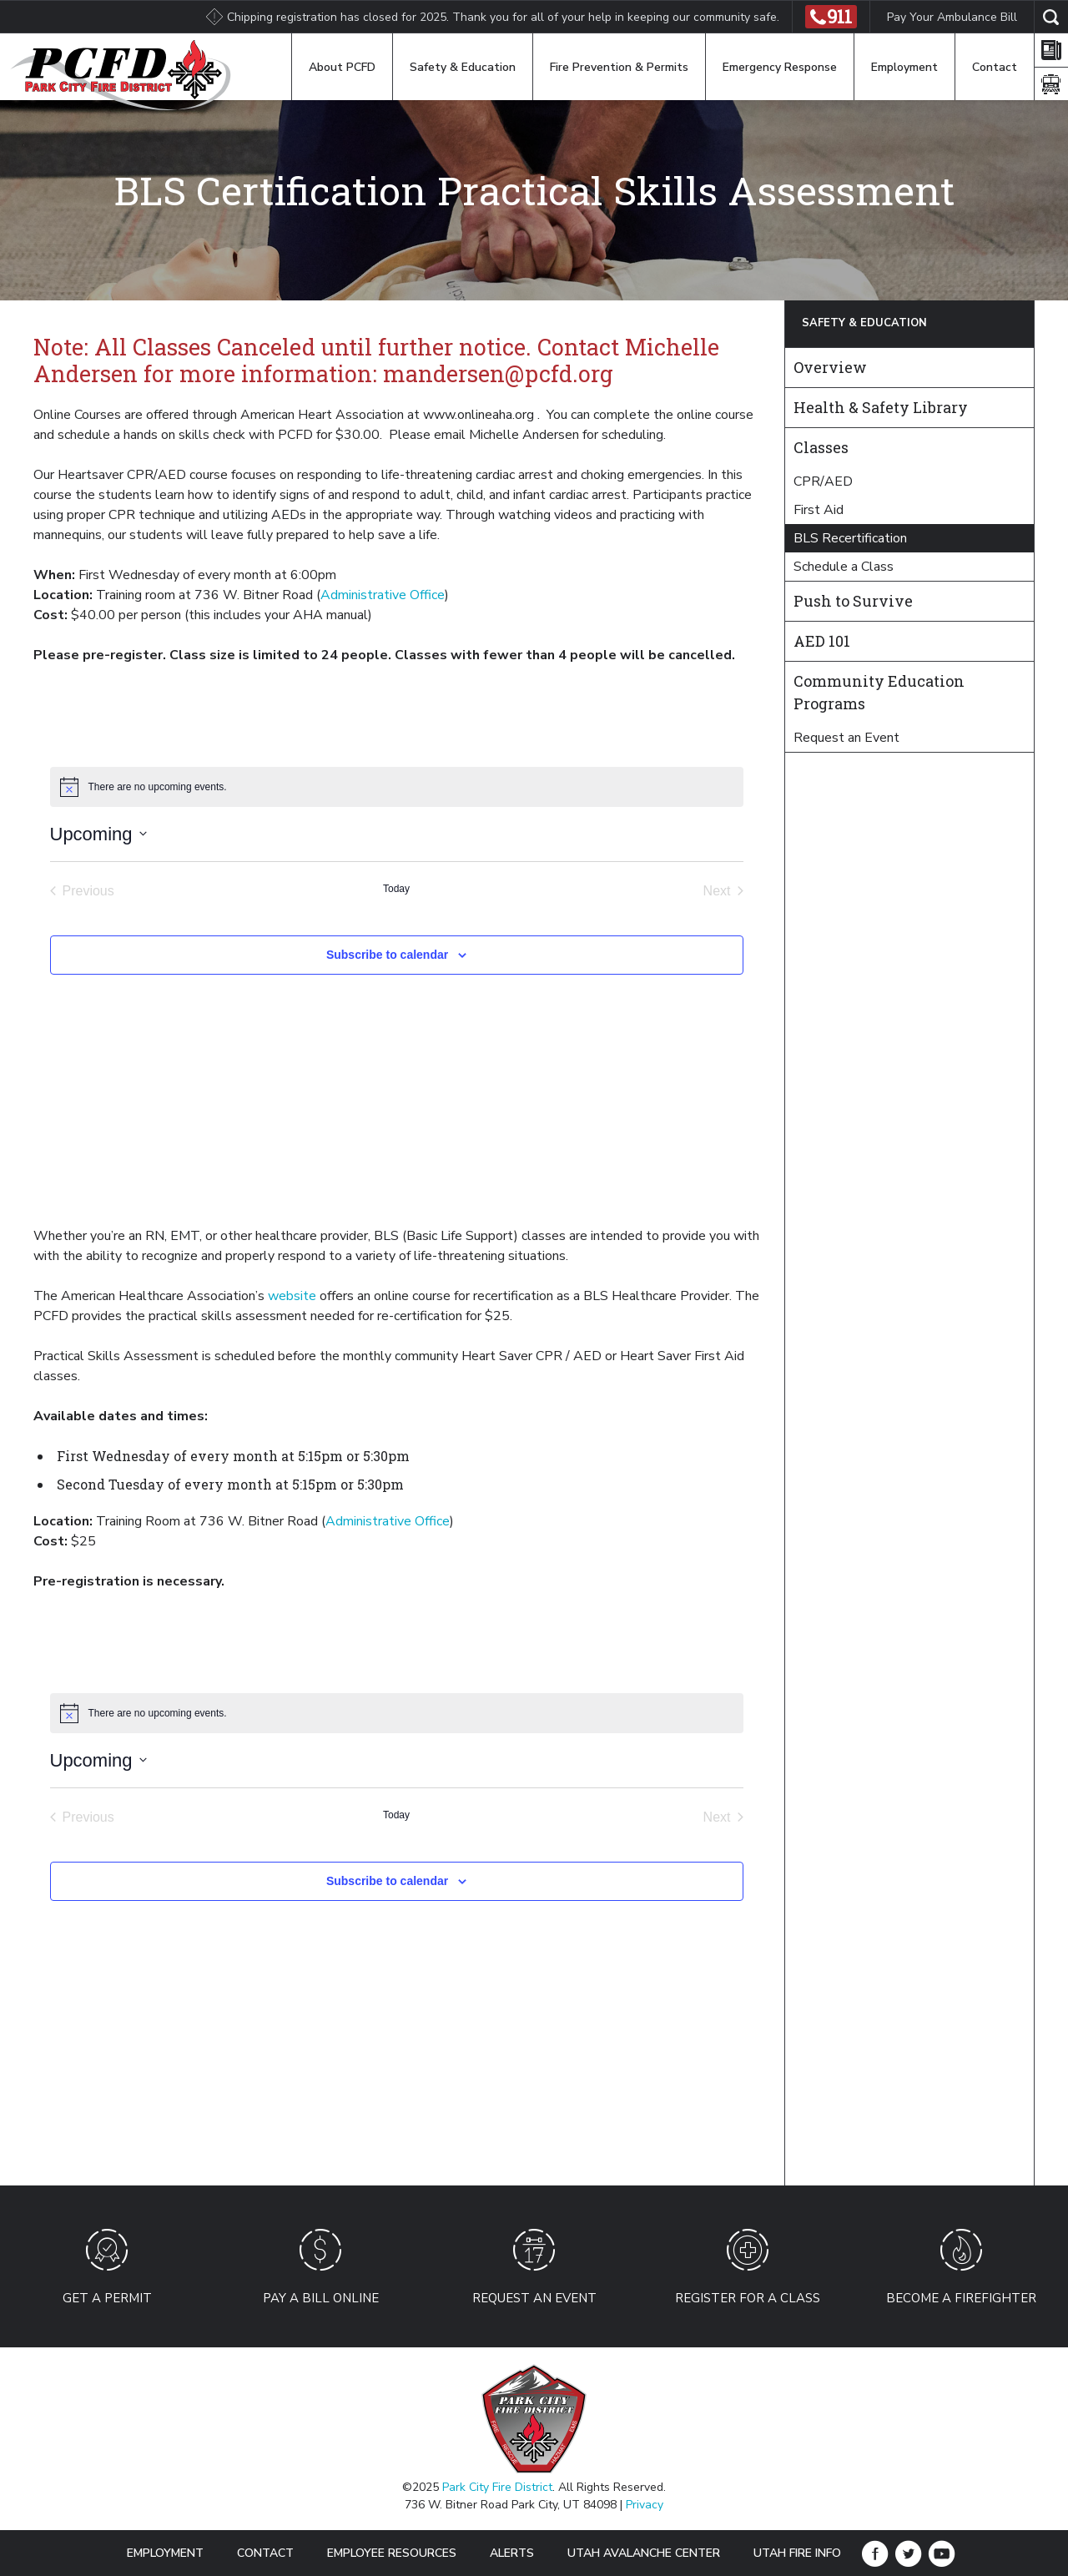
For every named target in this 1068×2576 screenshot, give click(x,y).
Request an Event (846, 737)
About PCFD (342, 67)
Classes (821, 447)
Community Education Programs (879, 692)
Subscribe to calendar (387, 954)
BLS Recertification (850, 538)
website (292, 1296)
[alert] (396, 787)
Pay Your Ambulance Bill (952, 17)
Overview (830, 367)
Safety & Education (463, 67)
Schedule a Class (843, 566)
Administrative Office (382, 595)
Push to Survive (853, 601)
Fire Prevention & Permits (619, 67)
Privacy (644, 2505)
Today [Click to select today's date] (396, 889)
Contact (994, 67)
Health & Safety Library (880, 407)
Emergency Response (780, 67)
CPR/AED (823, 481)
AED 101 (821, 641)
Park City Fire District (497, 2487)
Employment (904, 67)
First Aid (818, 510)
